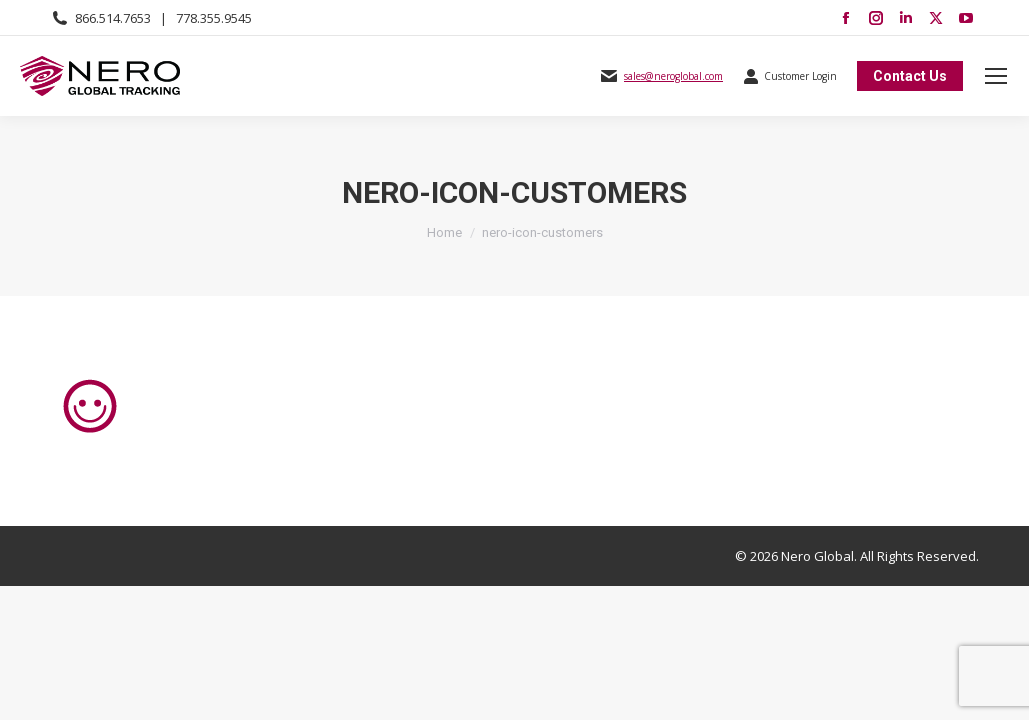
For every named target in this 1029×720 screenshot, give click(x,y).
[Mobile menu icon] (996, 76)
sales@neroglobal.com (673, 76)
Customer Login (790, 76)
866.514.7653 (113, 18)
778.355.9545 (214, 18)
